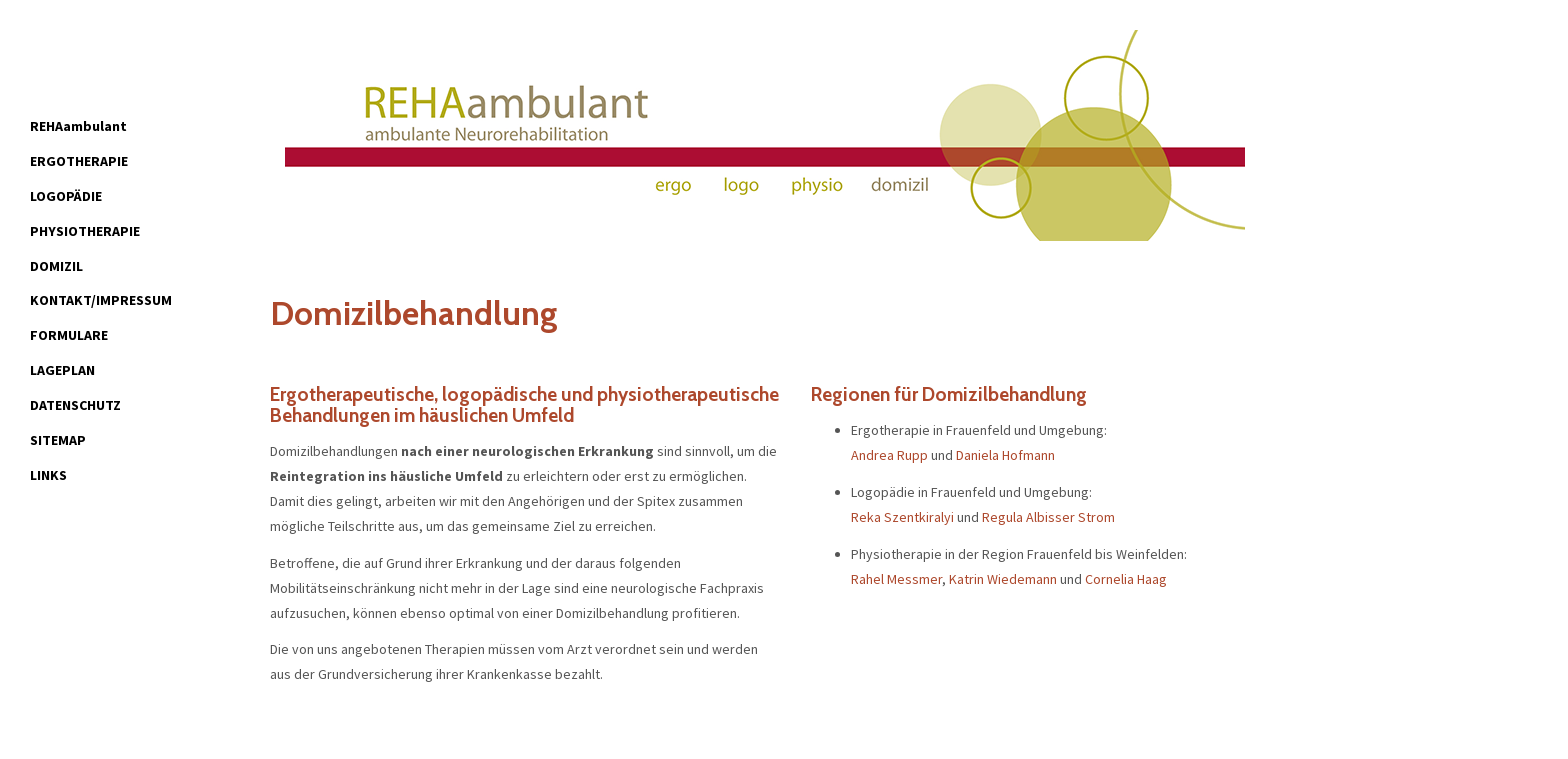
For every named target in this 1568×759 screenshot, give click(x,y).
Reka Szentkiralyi (902, 517)
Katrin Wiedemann (1003, 579)
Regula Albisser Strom (1048, 517)
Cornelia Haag (1126, 579)
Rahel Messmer (896, 579)
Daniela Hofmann (1005, 455)
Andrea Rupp (889, 455)
